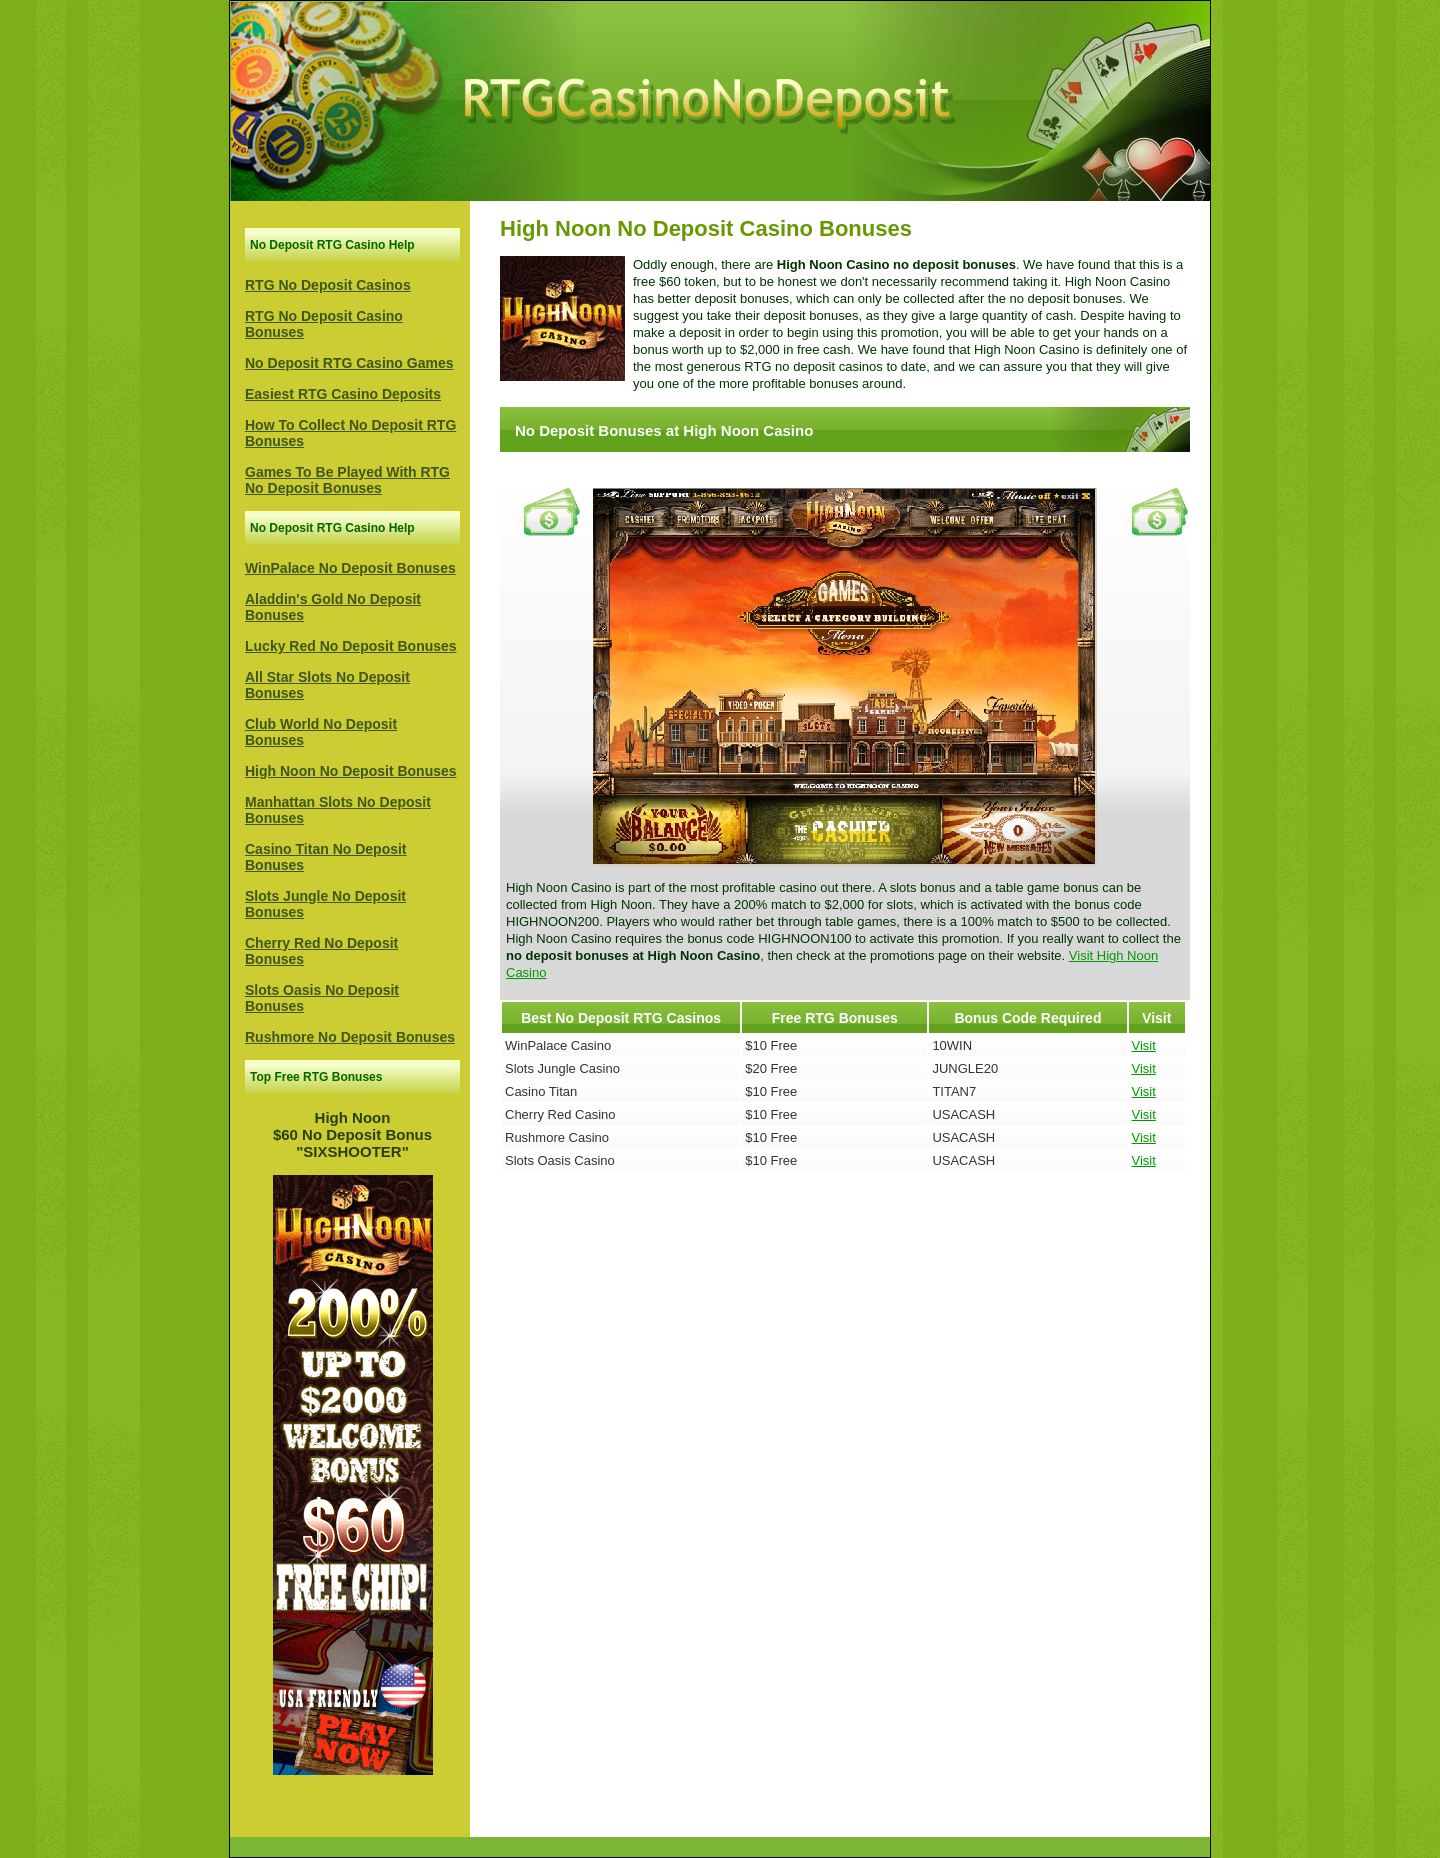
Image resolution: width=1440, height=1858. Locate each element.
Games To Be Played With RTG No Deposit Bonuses (347, 480)
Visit (1144, 1045)
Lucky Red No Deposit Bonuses (351, 646)
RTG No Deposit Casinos (328, 285)
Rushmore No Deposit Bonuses (350, 1037)
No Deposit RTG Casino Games (349, 363)
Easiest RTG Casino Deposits (343, 394)
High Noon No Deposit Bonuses (351, 771)
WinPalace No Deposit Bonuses (350, 568)
